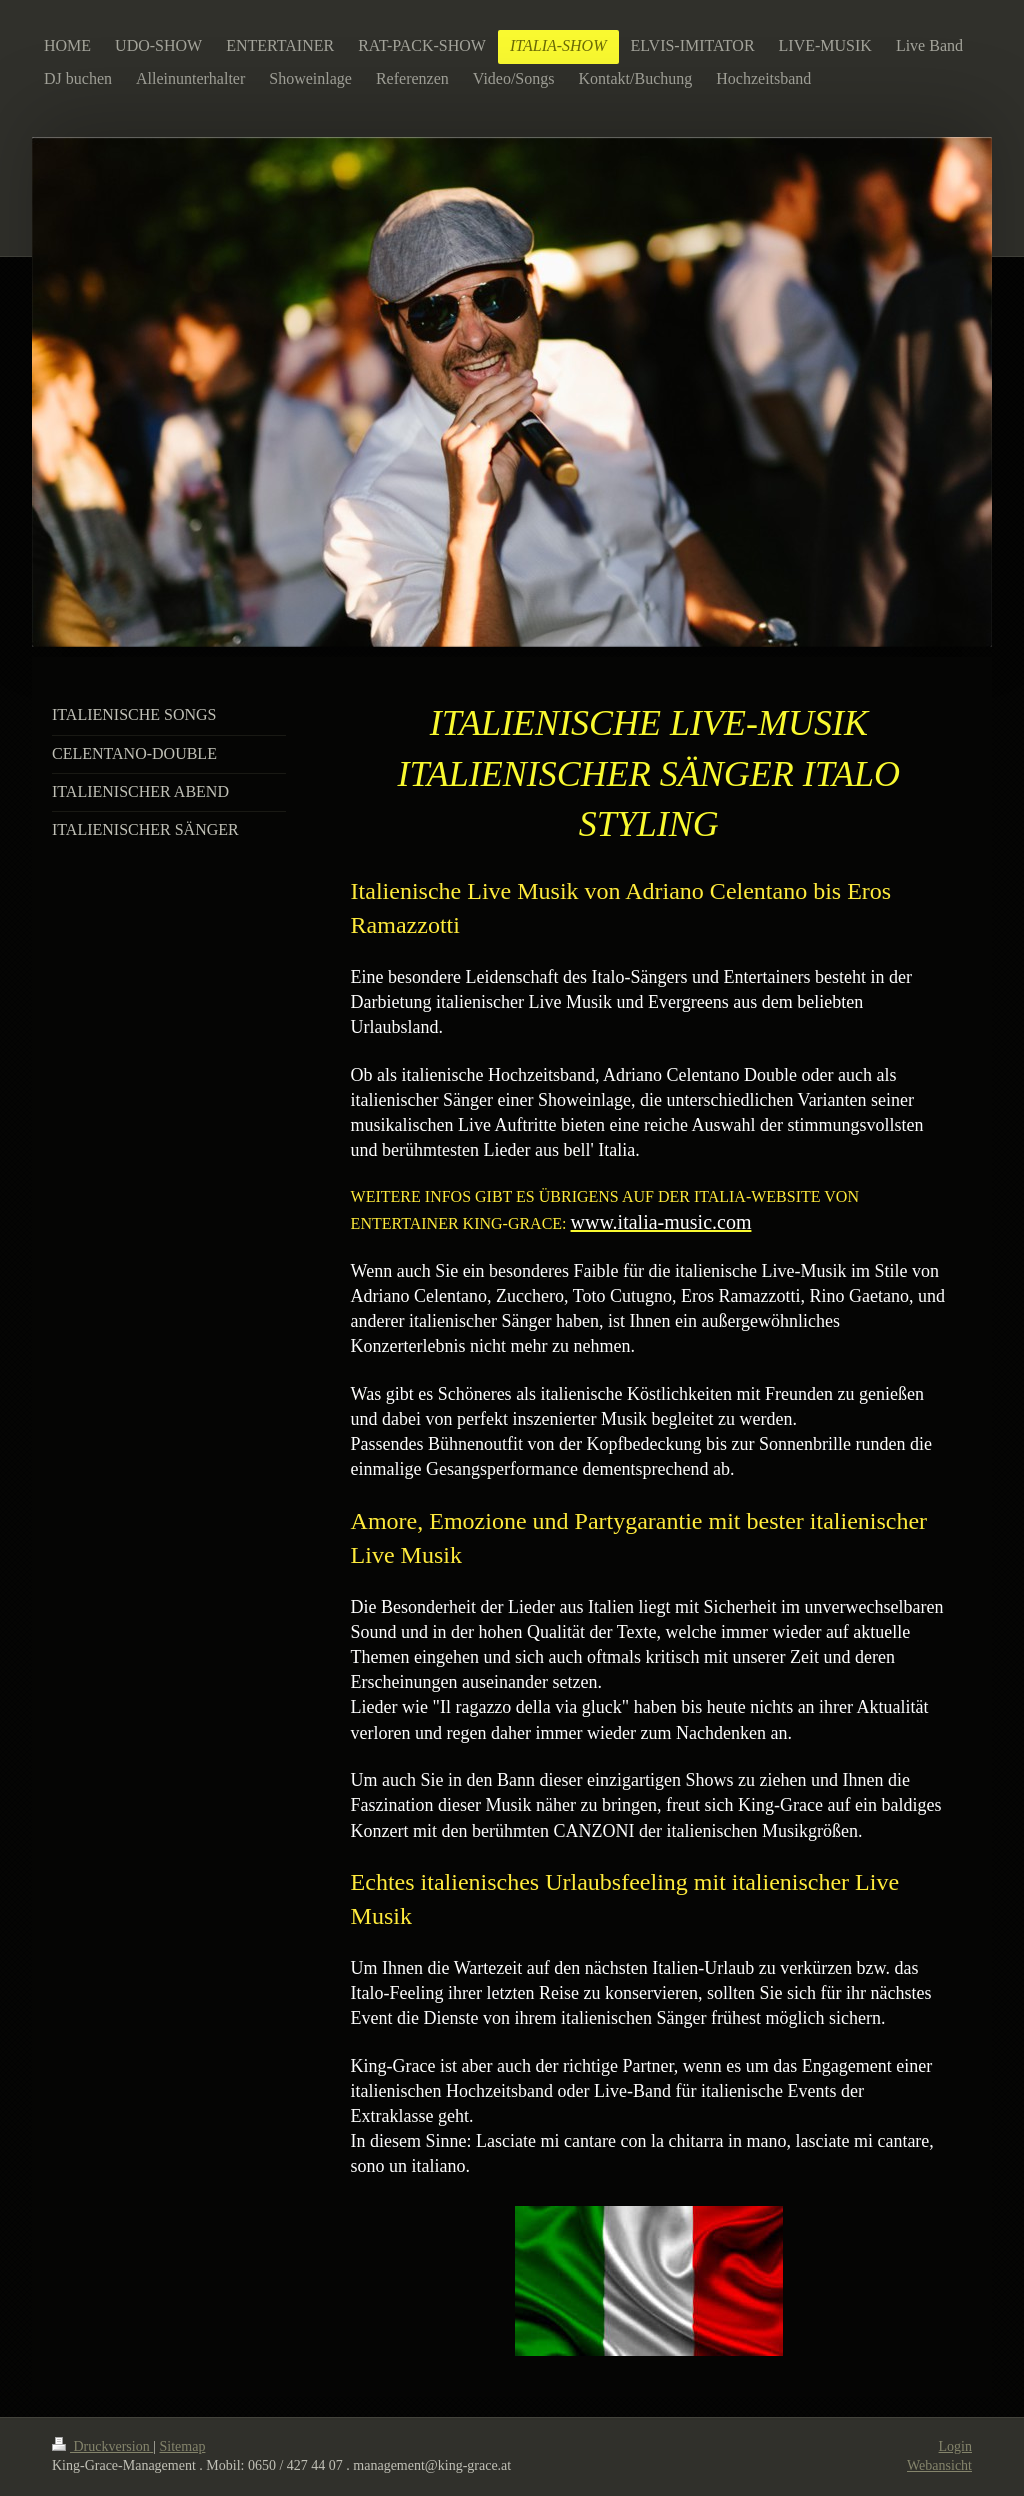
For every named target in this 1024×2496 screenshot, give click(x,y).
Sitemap (183, 2446)
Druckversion (102, 2446)
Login (955, 2446)
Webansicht (939, 2465)
